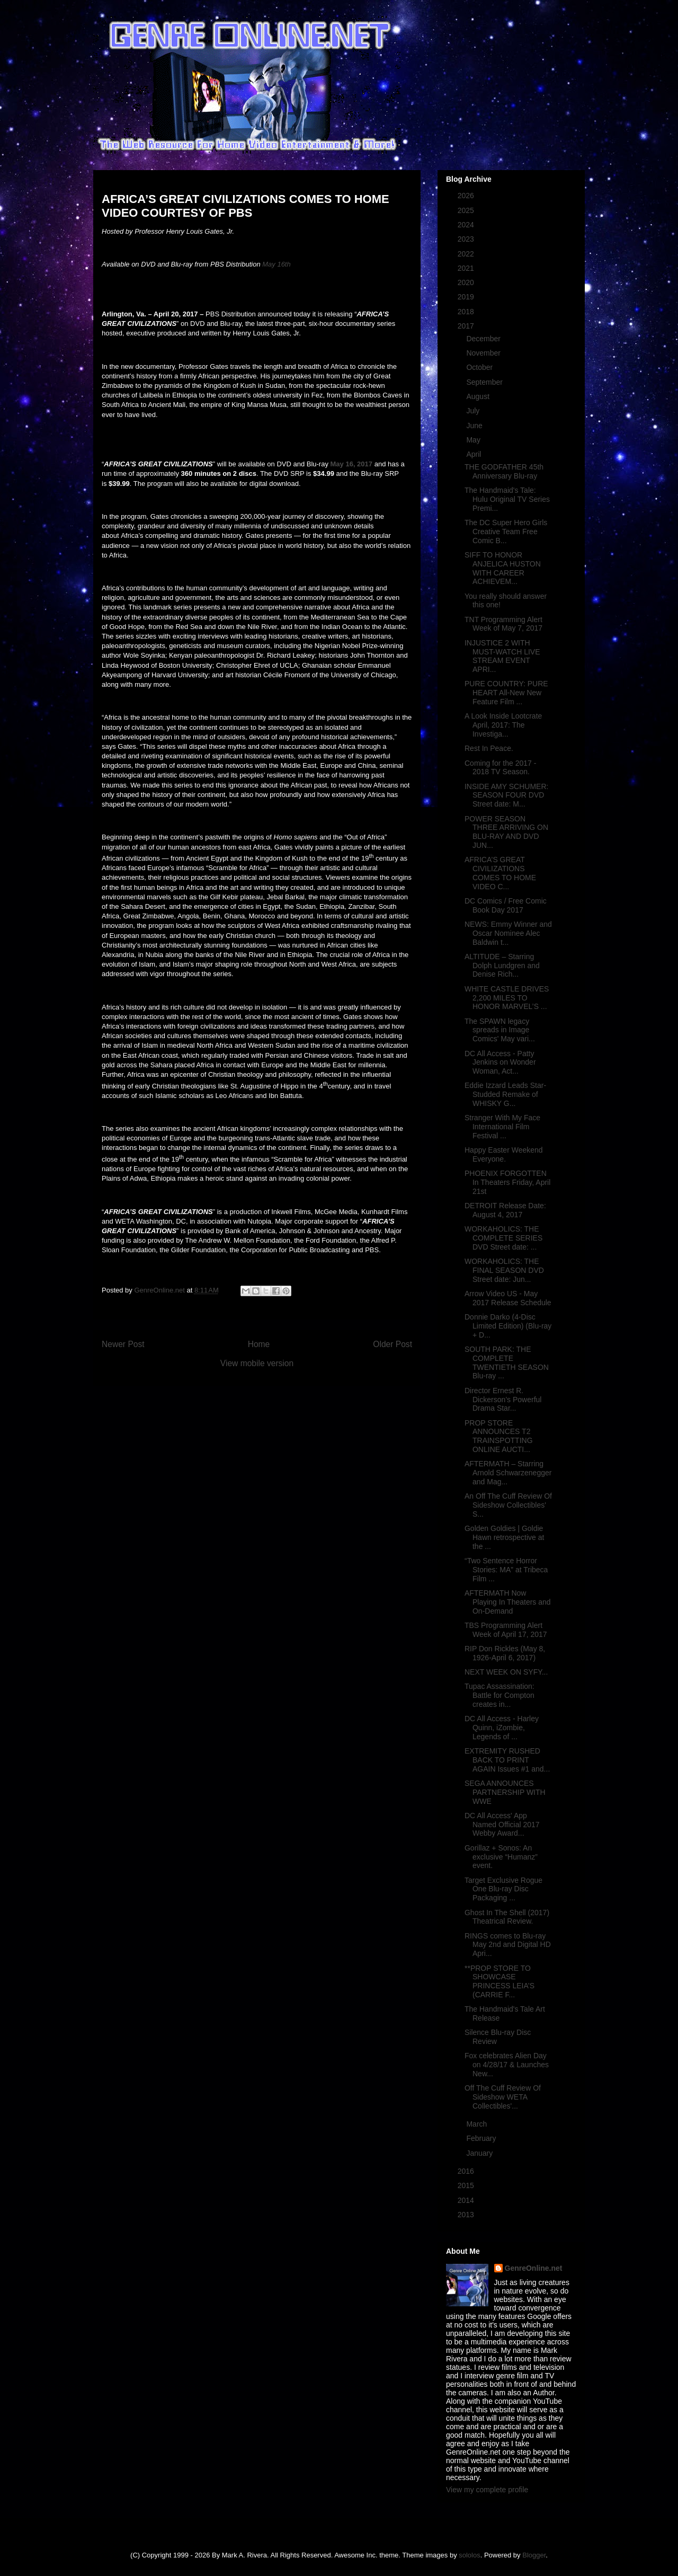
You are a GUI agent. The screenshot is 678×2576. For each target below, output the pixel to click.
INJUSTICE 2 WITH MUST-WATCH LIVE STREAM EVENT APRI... (502, 656)
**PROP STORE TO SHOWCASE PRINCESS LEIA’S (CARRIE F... (499, 1981)
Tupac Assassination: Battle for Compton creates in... (499, 1695)
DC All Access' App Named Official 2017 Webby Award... (502, 1824)
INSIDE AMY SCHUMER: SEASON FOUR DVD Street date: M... (506, 795)
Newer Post (123, 1344)
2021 (467, 268)
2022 (467, 254)
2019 (467, 297)
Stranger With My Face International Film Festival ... (502, 1126)
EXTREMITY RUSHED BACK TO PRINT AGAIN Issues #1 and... (507, 1760)
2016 (467, 2171)
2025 (467, 210)
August (478, 396)
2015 (467, 2185)
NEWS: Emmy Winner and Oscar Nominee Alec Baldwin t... (508, 933)
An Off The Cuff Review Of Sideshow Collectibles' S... (508, 1505)
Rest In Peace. (489, 748)
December (484, 338)
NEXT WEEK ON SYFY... (506, 1672)
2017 (467, 326)
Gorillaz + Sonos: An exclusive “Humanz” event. (501, 1857)
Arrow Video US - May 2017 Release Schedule (508, 1298)
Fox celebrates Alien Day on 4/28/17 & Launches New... (507, 2064)
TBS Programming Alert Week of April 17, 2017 (506, 1630)
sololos (469, 2555)
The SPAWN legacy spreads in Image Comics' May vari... (500, 1030)
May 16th (276, 264)
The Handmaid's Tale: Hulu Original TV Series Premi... (507, 499)
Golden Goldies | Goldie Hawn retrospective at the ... (504, 1537)
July (473, 410)
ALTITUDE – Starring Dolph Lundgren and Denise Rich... (502, 965)
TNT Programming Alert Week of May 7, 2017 (503, 624)
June (475, 425)
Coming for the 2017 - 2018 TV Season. (500, 767)
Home (259, 1344)
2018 (467, 311)
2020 (467, 282)
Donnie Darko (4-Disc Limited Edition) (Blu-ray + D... (508, 1326)
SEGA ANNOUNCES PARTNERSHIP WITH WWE (505, 1792)
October (480, 367)
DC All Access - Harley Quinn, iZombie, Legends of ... (502, 1727)
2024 (467, 224)
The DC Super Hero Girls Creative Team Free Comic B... (506, 531)
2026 (467, 195)
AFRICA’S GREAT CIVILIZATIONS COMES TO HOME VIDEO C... (500, 872)
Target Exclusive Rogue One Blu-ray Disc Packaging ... (503, 1889)
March (477, 2124)
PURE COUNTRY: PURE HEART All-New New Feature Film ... (506, 692)
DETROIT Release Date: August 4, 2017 (505, 1210)
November (484, 353)
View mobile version (256, 1363)
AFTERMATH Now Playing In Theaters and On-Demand (508, 1602)
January (480, 2153)
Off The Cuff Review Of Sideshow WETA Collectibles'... (503, 2097)
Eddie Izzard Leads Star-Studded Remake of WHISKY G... (505, 1094)
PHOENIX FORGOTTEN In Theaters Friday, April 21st (507, 1182)
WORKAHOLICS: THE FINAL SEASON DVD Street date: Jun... (504, 1270)
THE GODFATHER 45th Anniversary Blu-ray (504, 471)
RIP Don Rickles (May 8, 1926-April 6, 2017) (505, 1653)
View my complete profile (487, 2489)
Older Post (392, 1344)
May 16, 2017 (352, 464)
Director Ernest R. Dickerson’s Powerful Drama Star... (503, 1399)
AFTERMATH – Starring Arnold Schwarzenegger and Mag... (508, 1472)
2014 (467, 2200)
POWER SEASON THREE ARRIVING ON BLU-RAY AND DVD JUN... (506, 832)
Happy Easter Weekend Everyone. (504, 1154)
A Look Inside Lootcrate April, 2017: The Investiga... (503, 725)
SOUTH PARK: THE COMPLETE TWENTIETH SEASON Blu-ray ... (507, 1362)
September (485, 382)
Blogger (534, 2555)
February (482, 2138)
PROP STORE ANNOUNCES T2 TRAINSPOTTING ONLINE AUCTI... (499, 1436)
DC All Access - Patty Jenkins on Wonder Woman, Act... (500, 1062)
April (474, 454)
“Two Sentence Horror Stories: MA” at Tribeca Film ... (506, 1569)
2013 (467, 2214)
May (474, 440)
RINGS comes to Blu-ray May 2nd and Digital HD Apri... (508, 1945)
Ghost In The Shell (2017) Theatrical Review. (507, 1917)
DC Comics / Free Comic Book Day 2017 (506, 905)
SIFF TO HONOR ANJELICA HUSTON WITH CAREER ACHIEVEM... (503, 568)
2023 (467, 239)
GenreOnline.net (534, 2268)
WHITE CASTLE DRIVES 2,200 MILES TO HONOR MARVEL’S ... (507, 998)
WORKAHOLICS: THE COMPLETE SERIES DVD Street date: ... (503, 1238)
